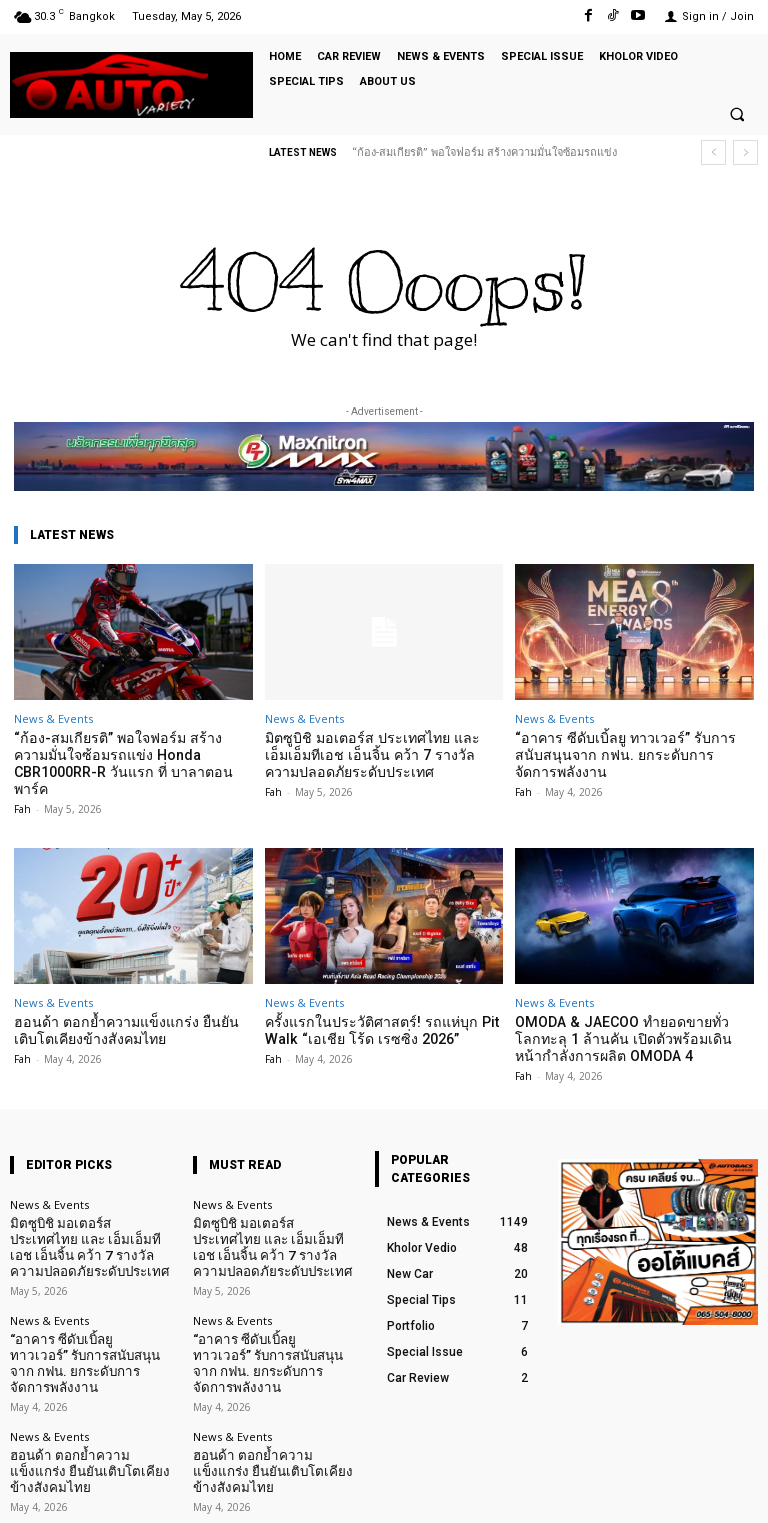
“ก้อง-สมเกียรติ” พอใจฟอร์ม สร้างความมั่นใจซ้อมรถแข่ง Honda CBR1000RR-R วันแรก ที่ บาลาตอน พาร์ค (125, 753)
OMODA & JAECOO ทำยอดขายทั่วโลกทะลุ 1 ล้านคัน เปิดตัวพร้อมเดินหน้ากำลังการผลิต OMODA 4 (627, 1015)
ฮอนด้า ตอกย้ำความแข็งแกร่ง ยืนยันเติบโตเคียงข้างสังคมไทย (82, 1386)
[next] (745, 152)
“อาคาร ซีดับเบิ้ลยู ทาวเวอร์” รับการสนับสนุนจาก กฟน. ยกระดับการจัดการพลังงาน (623, 753)
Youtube (735, 1491)
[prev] (713, 152)
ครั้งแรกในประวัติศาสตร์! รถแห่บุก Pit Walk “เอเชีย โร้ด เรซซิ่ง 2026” (369, 1007)
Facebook (541, 1491)
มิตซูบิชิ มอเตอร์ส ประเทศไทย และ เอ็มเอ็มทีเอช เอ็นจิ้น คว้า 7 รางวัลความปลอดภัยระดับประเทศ (374, 753)
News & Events (53, 718)
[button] (737, 115)
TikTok (640, 1491)
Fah (22, 787)
